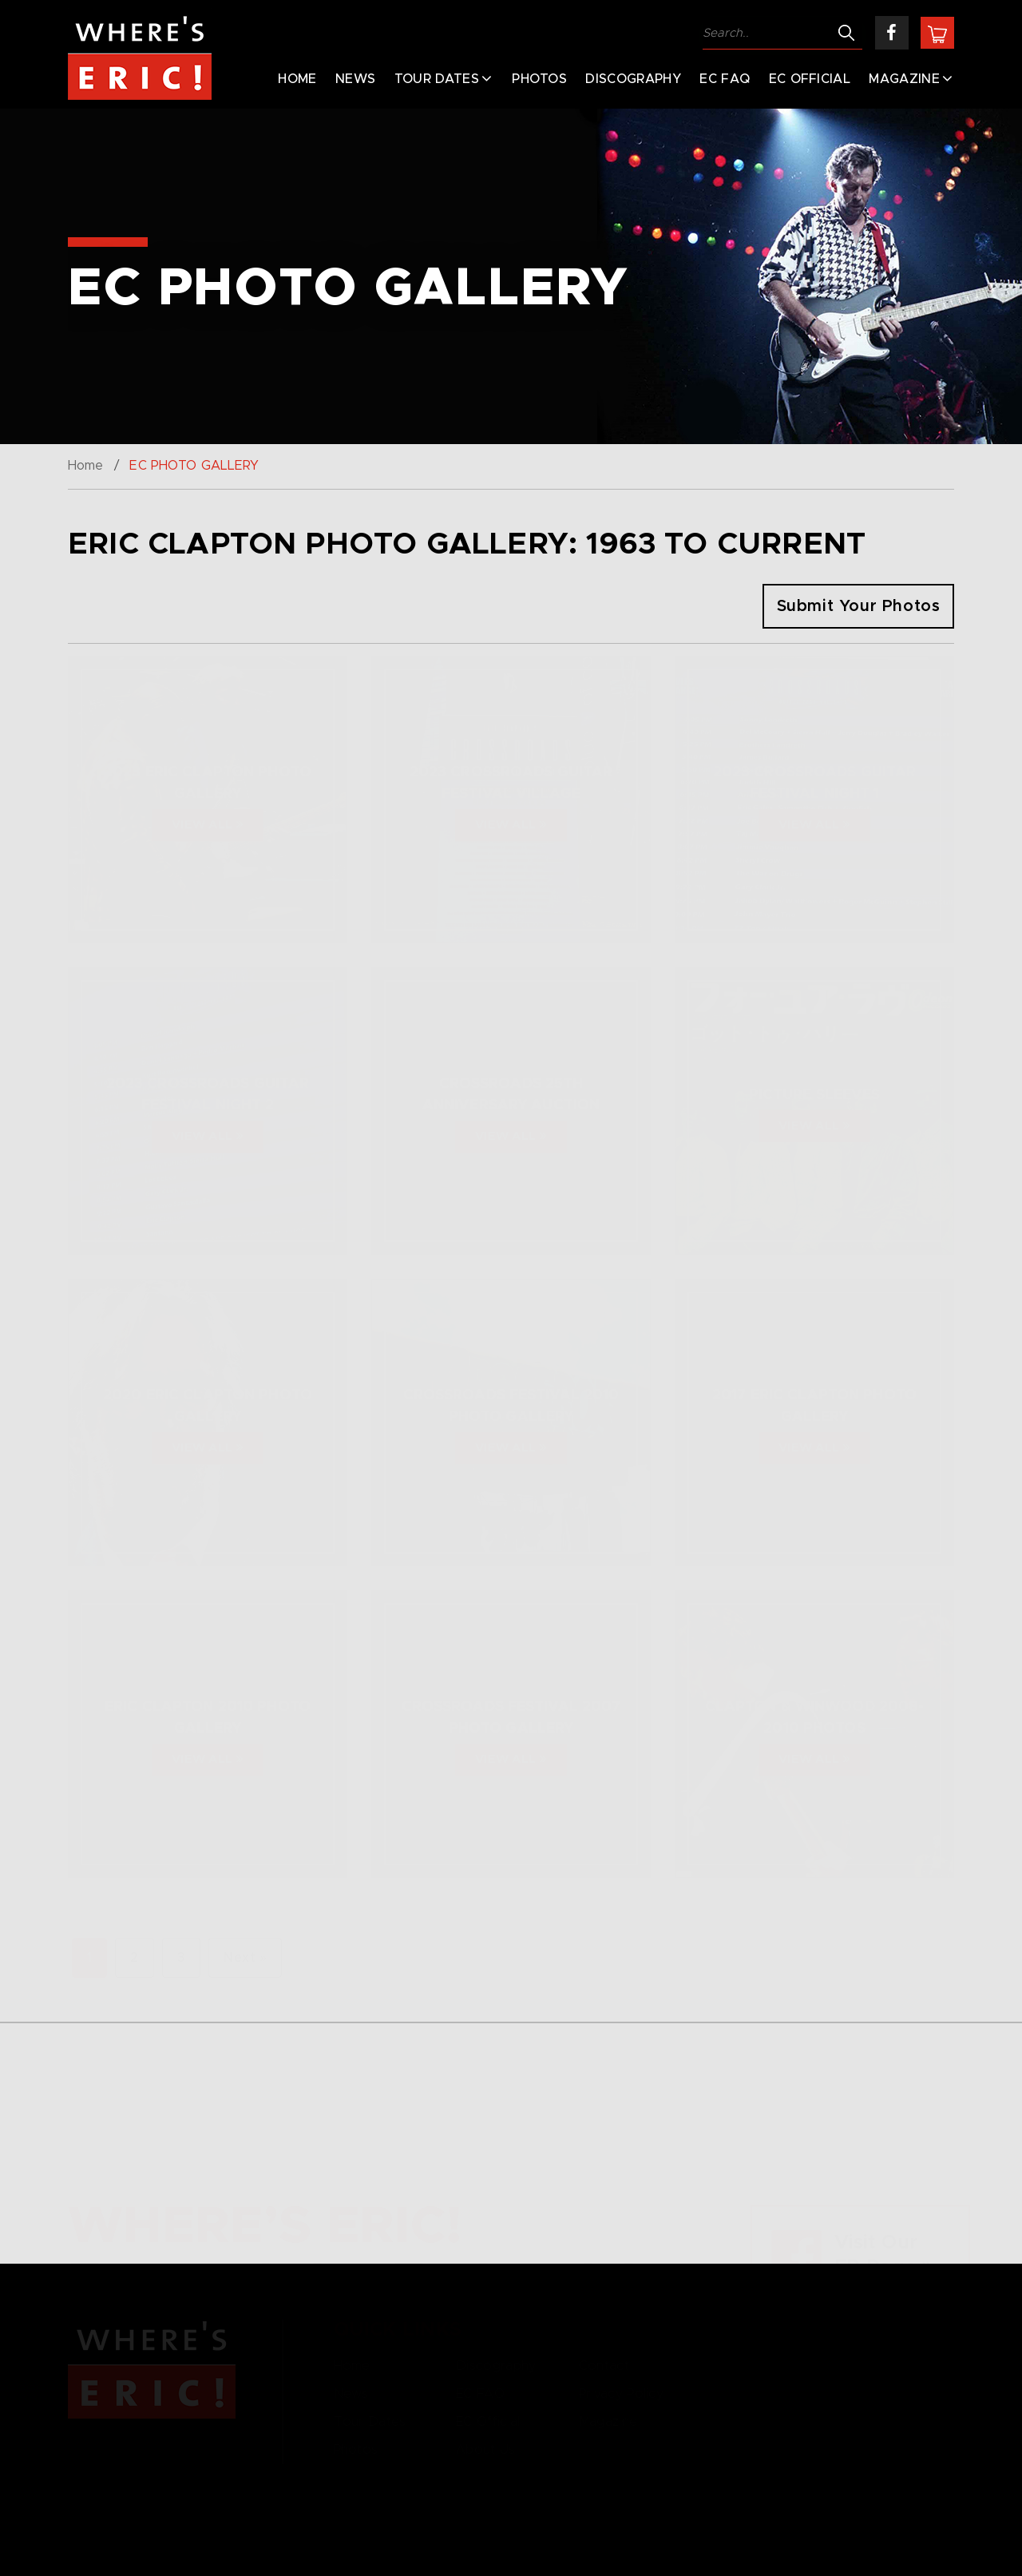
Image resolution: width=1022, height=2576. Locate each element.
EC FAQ (724, 79)
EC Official (810, 79)
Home (297, 79)
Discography (633, 79)
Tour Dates (436, 79)
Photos (539, 79)
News (355, 79)
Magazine (904, 79)
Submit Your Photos (859, 606)
